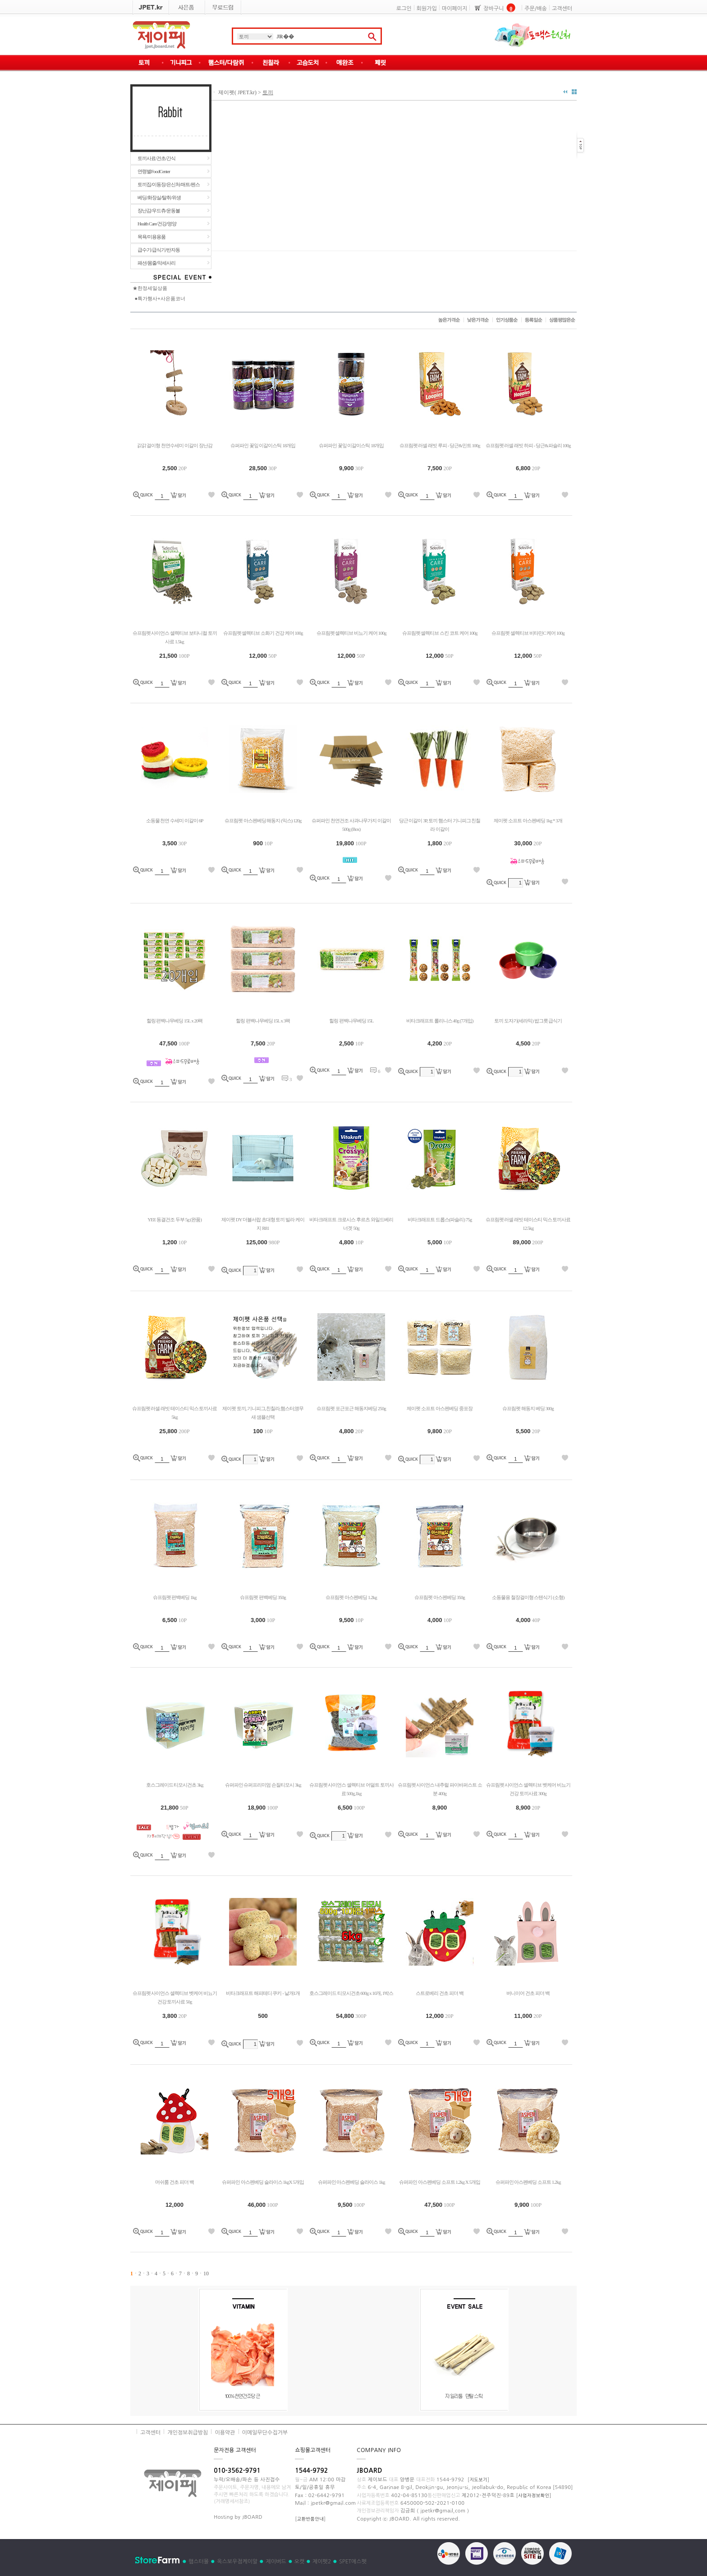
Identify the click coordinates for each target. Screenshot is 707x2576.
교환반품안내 (310, 2518)
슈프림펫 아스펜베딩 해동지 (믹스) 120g (263, 820)
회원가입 (427, 8)
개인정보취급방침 (187, 2432)
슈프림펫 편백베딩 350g (263, 1597)
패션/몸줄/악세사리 (156, 263)
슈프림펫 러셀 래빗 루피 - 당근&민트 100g (439, 445)
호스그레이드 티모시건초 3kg (174, 1785)
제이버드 (276, 2561)
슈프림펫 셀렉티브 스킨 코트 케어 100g (439, 633)
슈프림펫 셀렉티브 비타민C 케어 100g (527, 633)
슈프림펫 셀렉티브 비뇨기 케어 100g (351, 633)
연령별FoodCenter (154, 171)
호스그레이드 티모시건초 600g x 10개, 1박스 (351, 1993)
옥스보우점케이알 (237, 2561)
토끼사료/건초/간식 (156, 158)
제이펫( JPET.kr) (237, 92)
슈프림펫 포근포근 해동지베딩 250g (351, 1408)
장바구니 (493, 8)
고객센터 (562, 8)
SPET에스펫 (353, 2561)
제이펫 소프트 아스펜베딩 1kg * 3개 (528, 820)
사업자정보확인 (533, 2495)
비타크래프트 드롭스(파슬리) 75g (440, 1219)
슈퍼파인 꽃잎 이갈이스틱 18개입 (262, 445)
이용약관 (225, 2432)
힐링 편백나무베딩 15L (351, 1020)
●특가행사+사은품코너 (160, 298)
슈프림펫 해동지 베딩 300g (527, 1408)
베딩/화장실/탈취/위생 (159, 197)
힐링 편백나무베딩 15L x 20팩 (175, 1020)
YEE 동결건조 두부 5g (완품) (174, 1219)
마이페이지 (454, 8)
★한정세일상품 (150, 288)
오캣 (299, 2561)
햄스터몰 (198, 2561)
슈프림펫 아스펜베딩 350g (439, 1597)
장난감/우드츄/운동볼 (159, 210)
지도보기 (478, 2479)
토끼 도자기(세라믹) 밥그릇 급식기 (528, 1020)
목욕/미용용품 (151, 236)
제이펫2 (321, 2561)
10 (206, 2273)
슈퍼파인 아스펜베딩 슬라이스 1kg (351, 2182)
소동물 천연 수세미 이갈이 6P (174, 820)
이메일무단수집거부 (265, 2432)
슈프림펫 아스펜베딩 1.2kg (351, 1597)
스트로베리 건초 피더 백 (439, 1993)
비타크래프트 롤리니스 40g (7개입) (439, 1020)
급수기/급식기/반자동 (159, 249)
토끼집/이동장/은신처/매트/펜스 (169, 184)
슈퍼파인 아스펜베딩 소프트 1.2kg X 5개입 (439, 2182)
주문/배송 (535, 8)
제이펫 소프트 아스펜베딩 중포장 (439, 1408)
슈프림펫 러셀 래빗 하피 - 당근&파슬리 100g (528, 445)
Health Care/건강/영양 (157, 223)
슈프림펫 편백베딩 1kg (175, 1597)
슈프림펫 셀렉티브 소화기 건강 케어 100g (263, 633)
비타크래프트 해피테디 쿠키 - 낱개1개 (263, 1993)
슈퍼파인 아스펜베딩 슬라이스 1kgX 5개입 (263, 2182)
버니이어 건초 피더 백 (527, 1993)
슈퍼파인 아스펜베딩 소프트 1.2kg (528, 2182)
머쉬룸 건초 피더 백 (174, 2182)
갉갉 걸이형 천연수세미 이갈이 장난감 (174, 445)
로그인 (404, 8)
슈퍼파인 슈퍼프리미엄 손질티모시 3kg (263, 1785)
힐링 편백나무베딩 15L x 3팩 (263, 1020)
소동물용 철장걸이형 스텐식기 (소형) (528, 1597)
